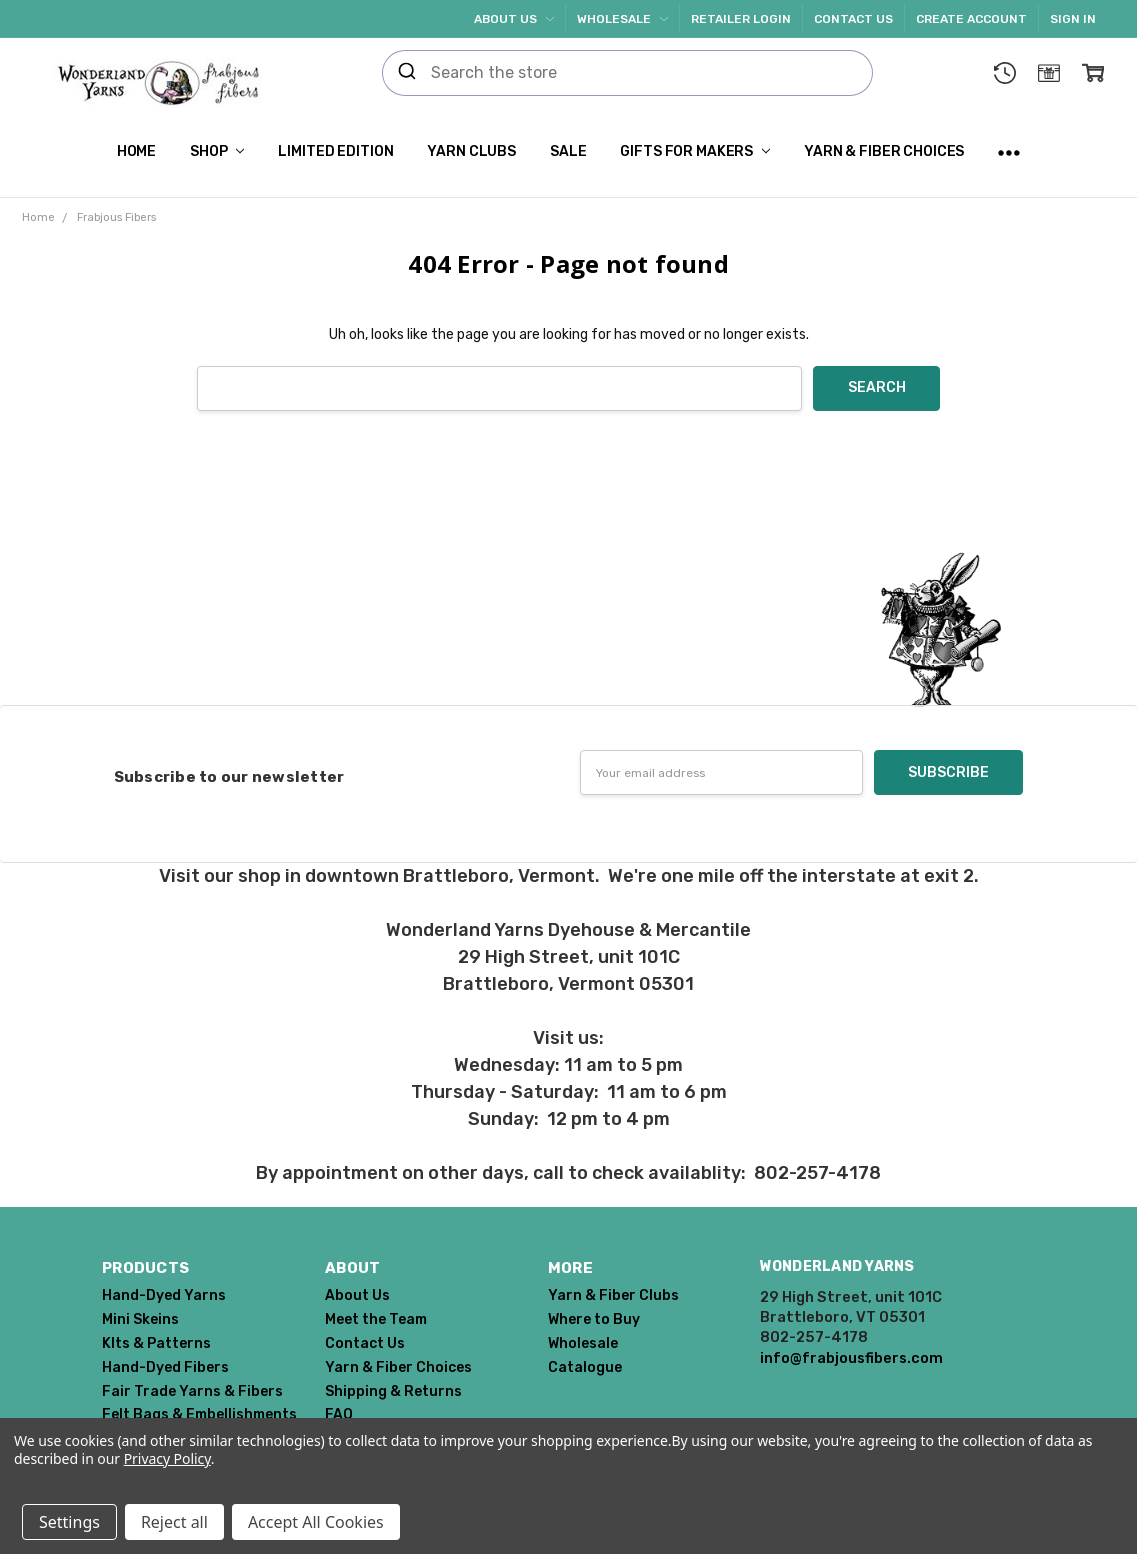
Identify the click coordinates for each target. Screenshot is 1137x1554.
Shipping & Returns (393, 1391)
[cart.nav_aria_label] (1093, 73)
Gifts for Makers (695, 151)
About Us (514, 19)
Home (136, 151)
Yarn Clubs (471, 151)
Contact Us (853, 19)
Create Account (971, 19)
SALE (568, 151)
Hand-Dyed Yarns (164, 1295)
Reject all (174, 1522)
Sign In (1073, 19)
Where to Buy (594, 1319)
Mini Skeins (140, 1319)
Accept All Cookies (316, 1522)
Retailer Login (741, 19)
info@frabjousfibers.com (851, 1358)
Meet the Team (376, 1319)
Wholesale (622, 19)
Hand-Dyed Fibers (165, 1367)
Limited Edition (335, 151)
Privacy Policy (167, 1458)
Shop (217, 151)
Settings (69, 1522)
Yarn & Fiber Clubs (613, 1295)
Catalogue (585, 1367)
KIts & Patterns (156, 1343)
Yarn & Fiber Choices (884, 151)
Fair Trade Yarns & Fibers (192, 1391)
